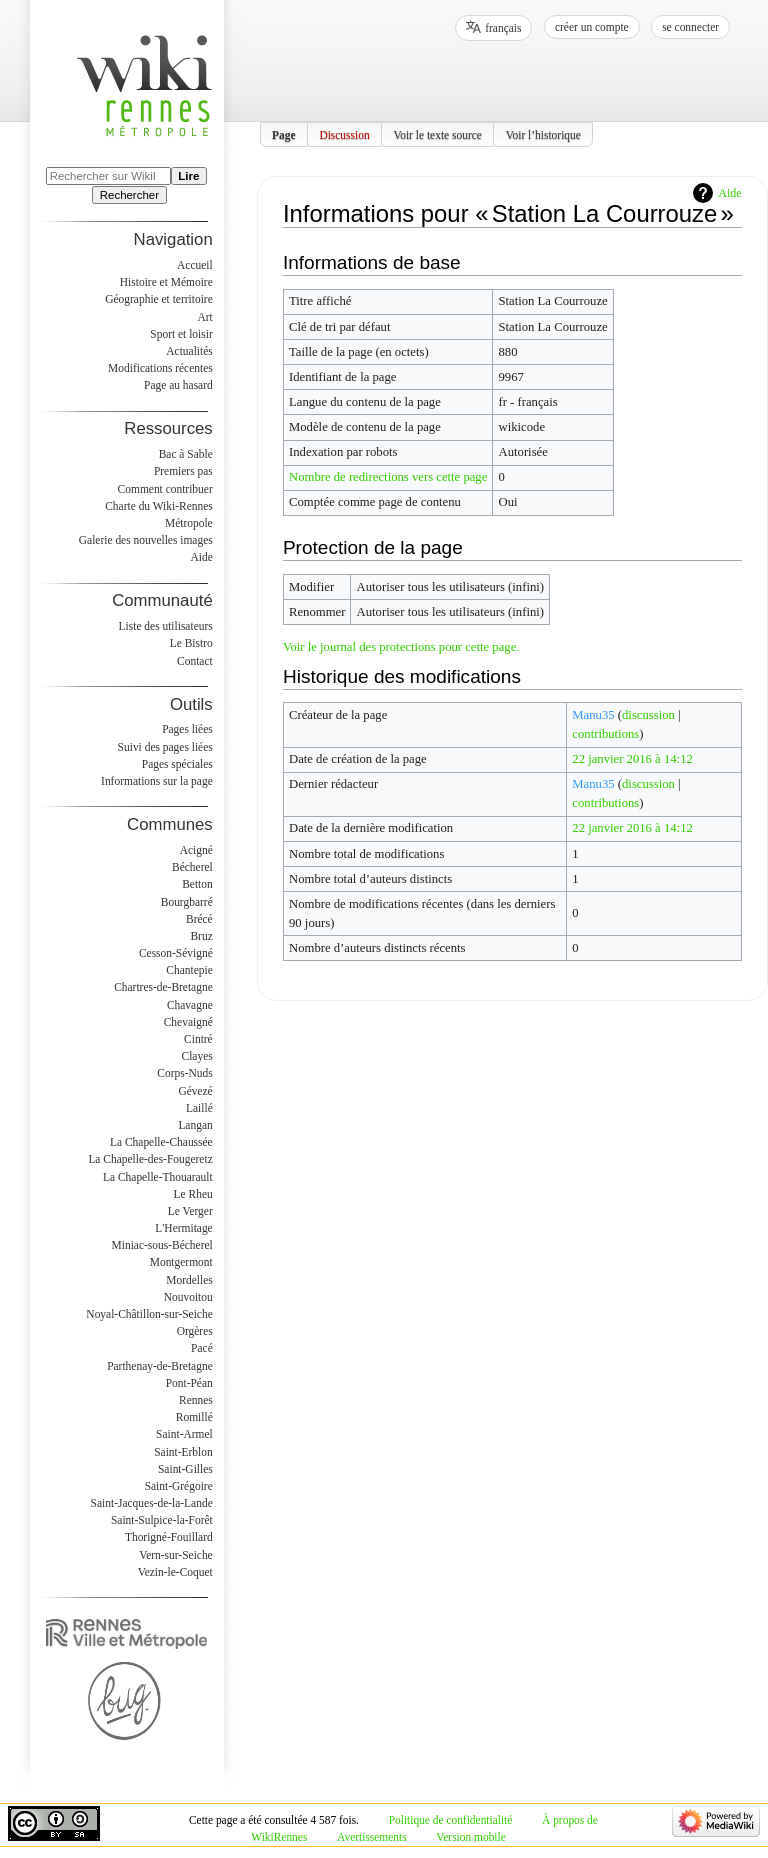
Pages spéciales (177, 764)
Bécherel (192, 867)
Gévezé (195, 1091)
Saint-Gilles (185, 1469)
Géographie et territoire (158, 299)
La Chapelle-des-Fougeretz (150, 1159)
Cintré (198, 1039)
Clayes (197, 1056)
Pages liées (187, 729)
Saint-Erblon (183, 1452)
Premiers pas (183, 471)
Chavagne (190, 1005)
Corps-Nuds (184, 1073)
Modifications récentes (160, 368)
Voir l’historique (543, 134)
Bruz (201, 936)
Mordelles (189, 1280)
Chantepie (189, 970)
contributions (605, 734)
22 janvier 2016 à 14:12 (632, 759)
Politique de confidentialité (451, 1820)
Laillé (199, 1108)
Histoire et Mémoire (166, 282)
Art (204, 317)
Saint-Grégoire (179, 1486)
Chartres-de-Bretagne (163, 987)
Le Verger (190, 1211)
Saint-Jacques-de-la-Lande (152, 1503)
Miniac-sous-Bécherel (162, 1245)
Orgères (195, 1331)
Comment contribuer (165, 489)
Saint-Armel (184, 1434)
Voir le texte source (437, 134)
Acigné (196, 850)
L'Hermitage (183, 1228)
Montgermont (181, 1262)
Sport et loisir (181, 334)
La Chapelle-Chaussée (161, 1142)
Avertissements (372, 1837)
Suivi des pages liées (165, 747)
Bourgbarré (187, 902)
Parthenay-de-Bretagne (160, 1366)
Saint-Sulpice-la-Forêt (162, 1520)
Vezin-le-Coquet (175, 1572)
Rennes (196, 1400)
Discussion (344, 134)
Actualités (189, 351)
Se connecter (690, 27)
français (503, 28)
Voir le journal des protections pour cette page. (401, 647)
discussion (648, 715)
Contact (195, 661)
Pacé (202, 1348)
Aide (729, 193)
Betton (197, 884)
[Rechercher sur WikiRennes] (108, 176)
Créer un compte (592, 27)
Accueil (195, 265)
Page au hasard (178, 385)
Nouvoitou (188, 1297)
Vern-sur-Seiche (176, 1555)
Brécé (199, 919)
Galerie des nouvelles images (146, 540)
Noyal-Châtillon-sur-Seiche (149, 1314)
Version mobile (470, 1837)
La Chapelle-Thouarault (158, 1177)
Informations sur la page (157, 781)
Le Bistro (191, 643)
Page (284, 134)
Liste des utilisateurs (166, 626)
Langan (195, 1125)
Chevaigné (188, 1022)
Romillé (194, 1417)
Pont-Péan (189, 1383)
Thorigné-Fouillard (169, 1537)
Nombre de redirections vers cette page (388, 477)
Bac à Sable (186, 454)
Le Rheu (193, 1194)
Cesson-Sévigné (176, 953)
